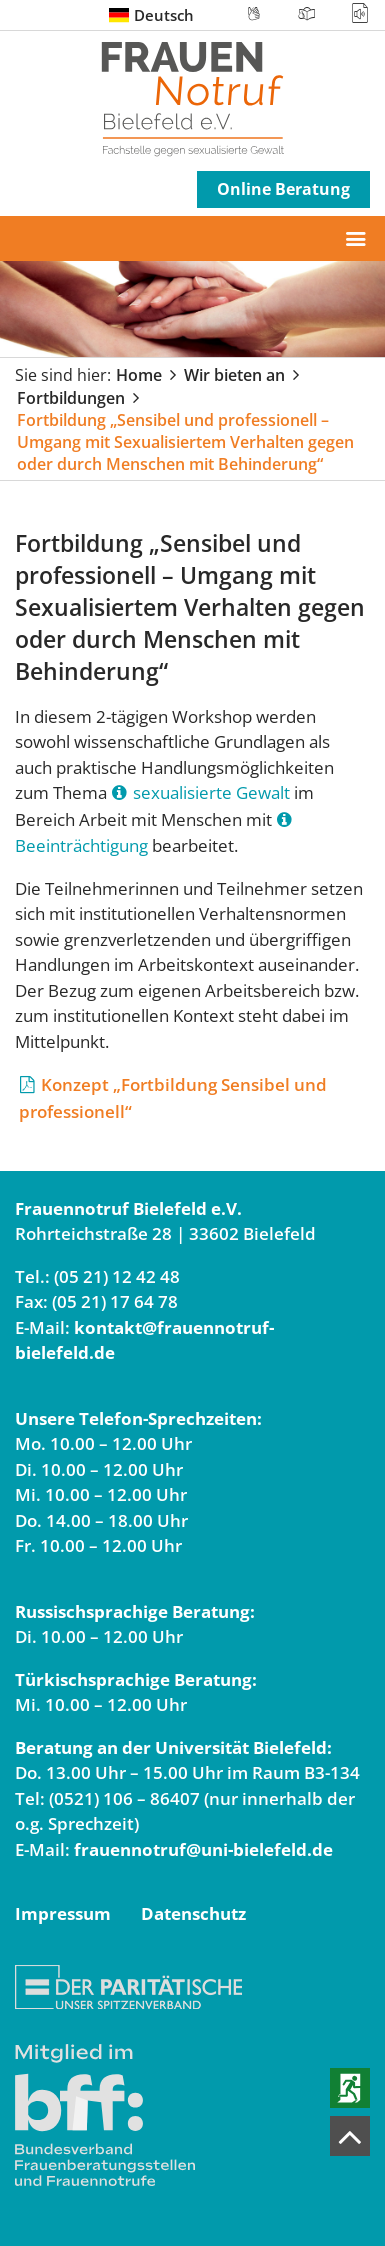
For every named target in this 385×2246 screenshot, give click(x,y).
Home (139, 375)
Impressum (63, 1913)
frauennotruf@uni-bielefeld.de (203, 1849)
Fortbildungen (71, 398)
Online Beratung (283, 189)
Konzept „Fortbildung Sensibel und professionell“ (173, 1098)
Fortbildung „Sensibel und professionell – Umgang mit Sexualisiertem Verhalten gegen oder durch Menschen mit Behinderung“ (185, 442)
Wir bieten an (234, 375)
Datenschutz (193, 1913)
